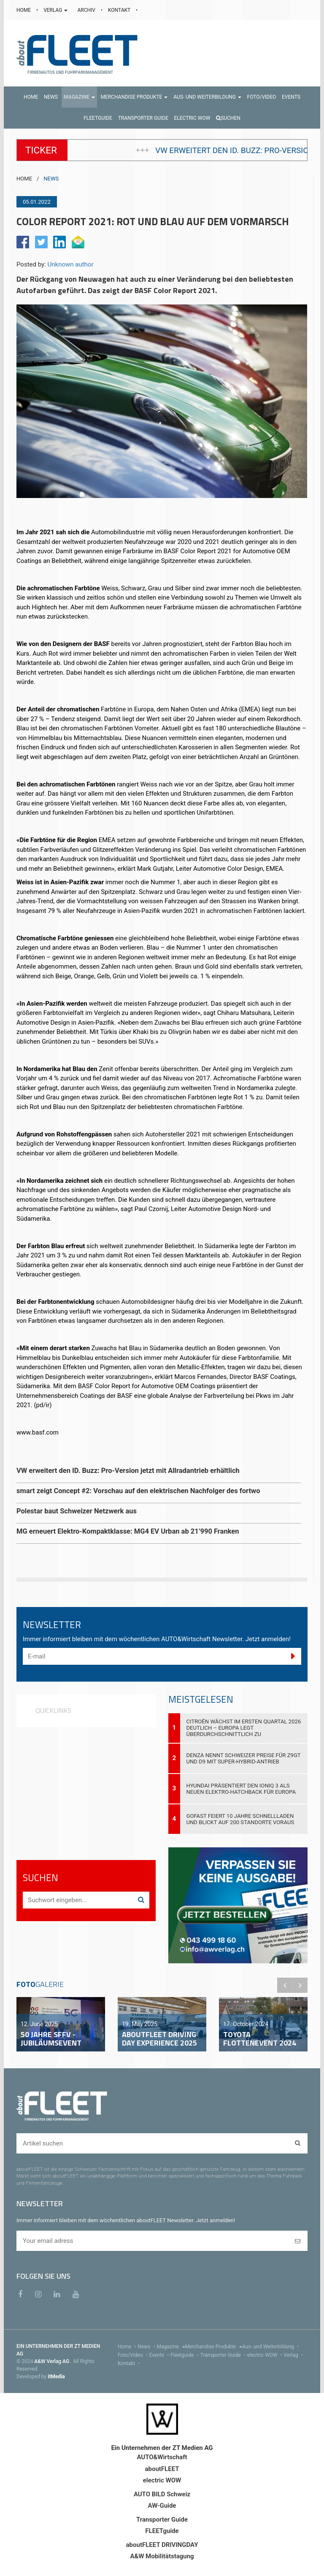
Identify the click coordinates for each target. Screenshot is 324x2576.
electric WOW (265, 2355)
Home (128, 2347)
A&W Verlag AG (52, 2361)
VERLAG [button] (56, 10)
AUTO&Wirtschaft (162, 2457)
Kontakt (129, 2363)
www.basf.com (37, 1432)
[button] (79, 97)
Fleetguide (185, 2355)
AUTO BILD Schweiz (162, 2494)
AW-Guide (162, 2505)
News (147, 2347)
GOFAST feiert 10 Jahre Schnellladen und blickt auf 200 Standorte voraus (240, 1819)
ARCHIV (86, 10)
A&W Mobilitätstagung (162, 2556)
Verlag (294, 2355)
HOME (24, 10)
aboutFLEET (162, 2469)
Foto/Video (133, 2355)
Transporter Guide (223, 2355)
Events (160, 2355)
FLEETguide (161, 2531)
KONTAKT (120, 10)
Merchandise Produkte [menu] (213, 2347)
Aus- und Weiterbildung (271, 2347)
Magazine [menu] (171, 2347)
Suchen (228, 118)
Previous (284, 1985)
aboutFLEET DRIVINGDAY (162, 2545)
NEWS (51, 178)
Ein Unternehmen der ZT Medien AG (162, 2448)
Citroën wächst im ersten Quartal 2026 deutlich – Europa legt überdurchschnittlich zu (243, 1727)
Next (300, 1985)
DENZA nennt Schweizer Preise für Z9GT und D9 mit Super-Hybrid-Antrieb (243, 1758)
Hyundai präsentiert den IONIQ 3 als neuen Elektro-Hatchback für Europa (241, 1788)
